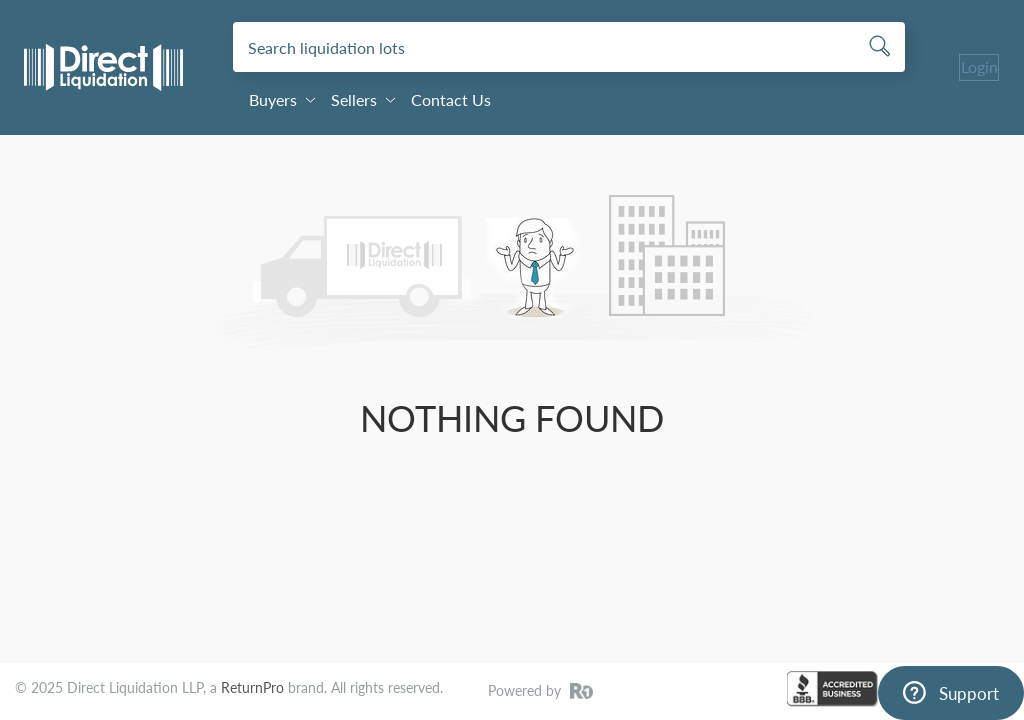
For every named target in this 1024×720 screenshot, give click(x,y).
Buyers (282, 99)
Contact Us (451, 99)
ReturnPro (252, 687)
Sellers (363, 99)
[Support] (951, 693)
